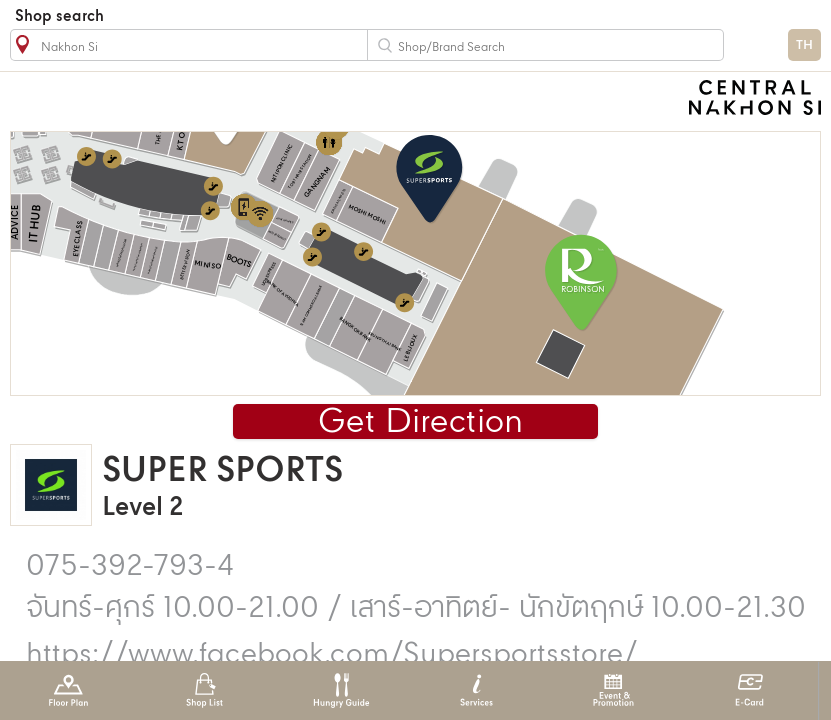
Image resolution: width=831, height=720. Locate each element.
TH (804, 45)
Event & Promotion (613, 690)
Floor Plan (68, 690)
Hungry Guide (340, 690)
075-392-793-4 (130, 567)
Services (476, 690)
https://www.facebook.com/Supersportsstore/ (332, 655)
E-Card (749, 690)
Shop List (204, 690)
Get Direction (420, 423)
